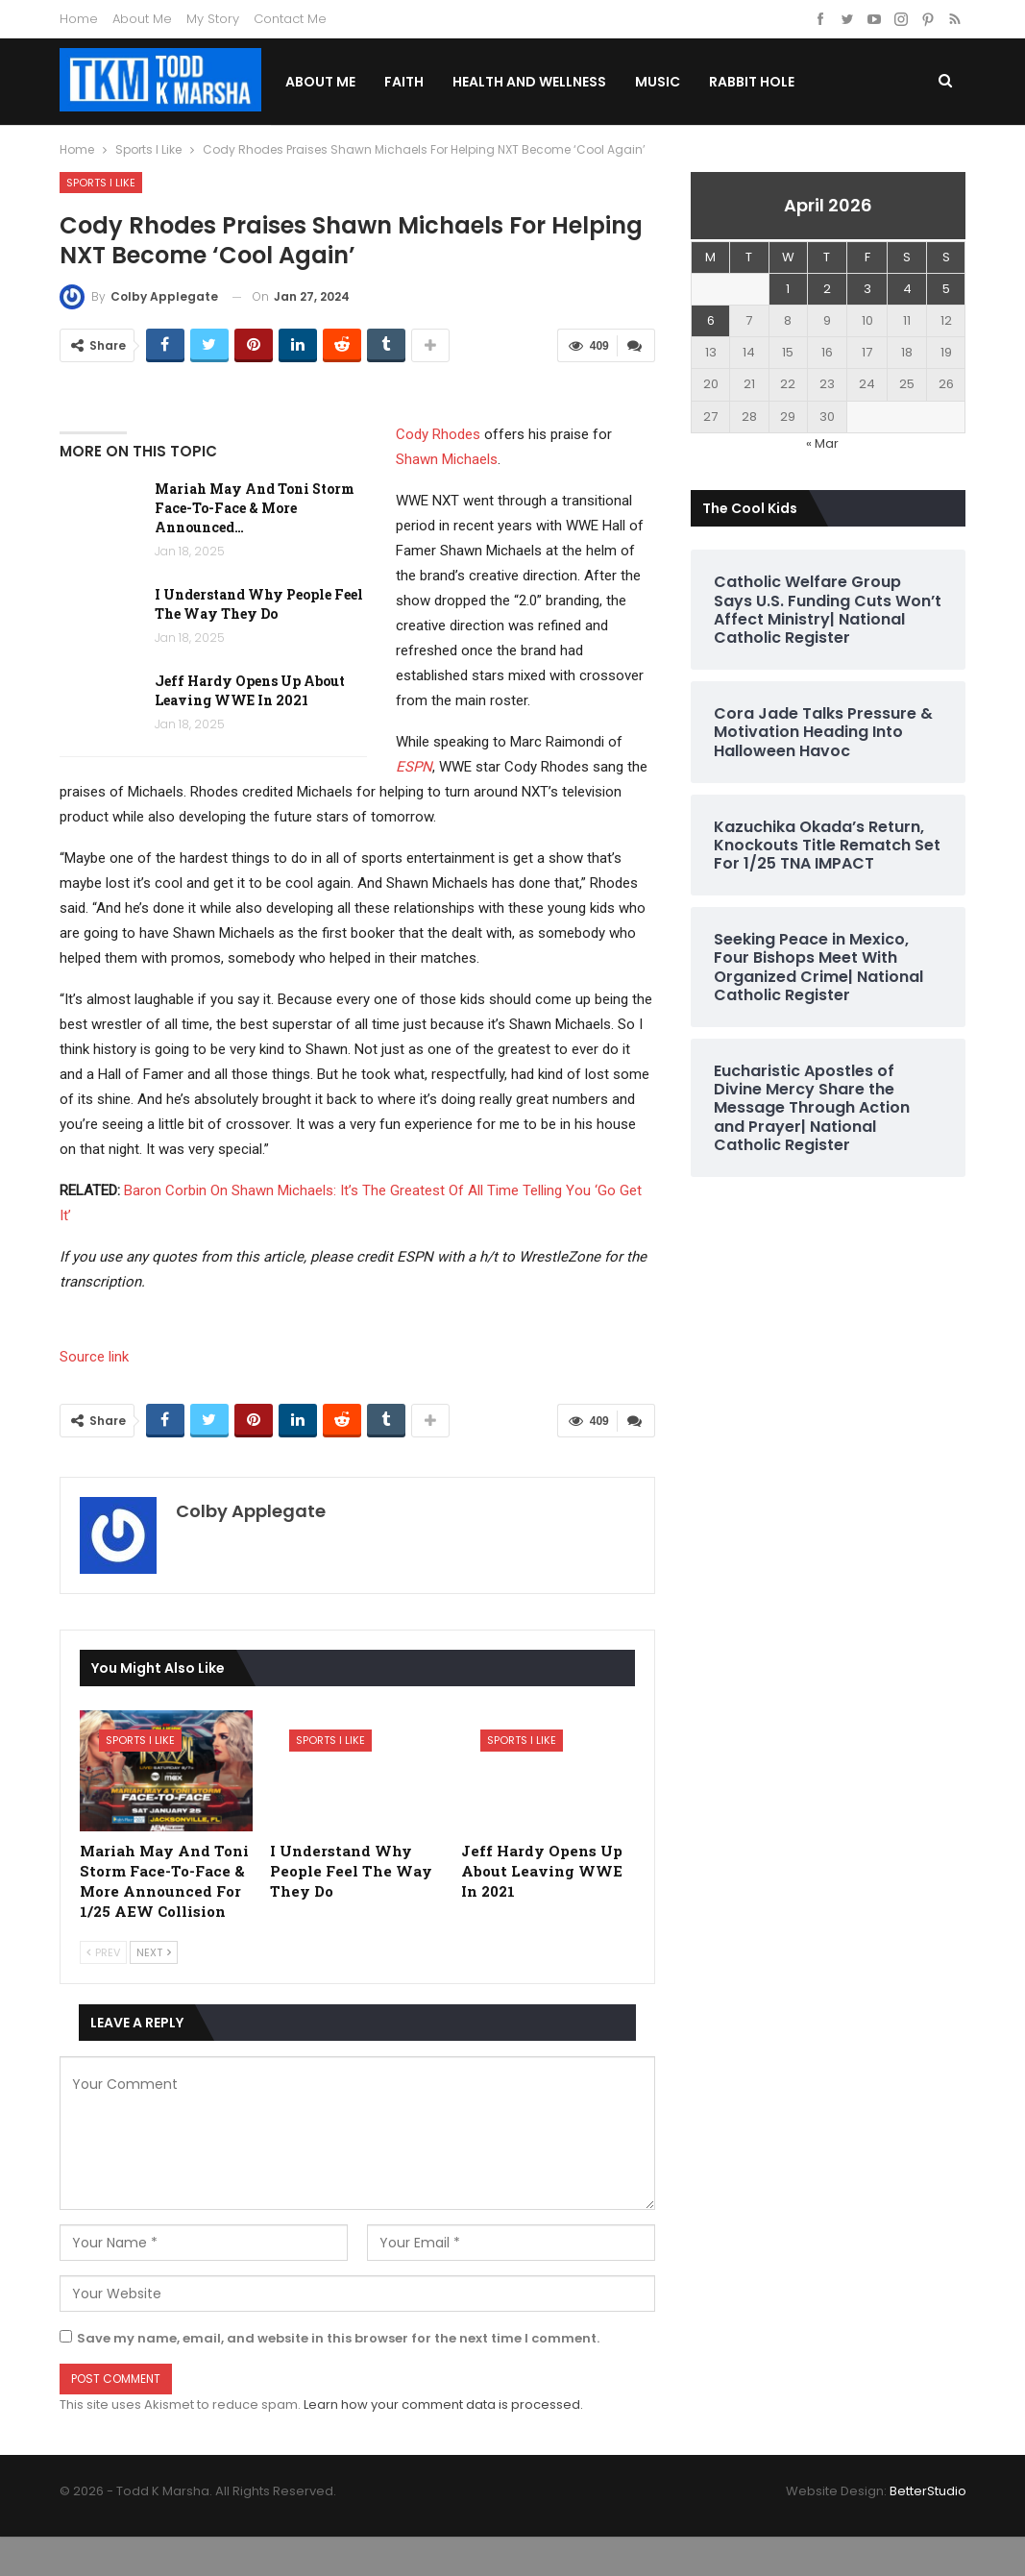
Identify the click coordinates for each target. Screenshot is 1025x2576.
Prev (103, 1952)
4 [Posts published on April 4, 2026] (907, 289)
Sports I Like (100, 182)
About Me (142, 19)
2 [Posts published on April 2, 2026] (827, 289)
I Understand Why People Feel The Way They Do (259, 604)
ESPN (414, 766)
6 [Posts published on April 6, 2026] (711, 320)
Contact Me (290, 19)
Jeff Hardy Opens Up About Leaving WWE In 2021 (250, 690)
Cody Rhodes (438, 434)
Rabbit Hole (802, 81)
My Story (212, 19)
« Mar (822, 443)
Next (153, 1952)
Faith (455, 81)
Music (708, 81)
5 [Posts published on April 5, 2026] (946, 289)
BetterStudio (928, 2491)
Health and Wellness (580, 81)
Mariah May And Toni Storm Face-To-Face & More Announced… (254, 507)
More (894, 82)
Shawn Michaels (447, 459)
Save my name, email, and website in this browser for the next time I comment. (338, 2338)
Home (79, 19)
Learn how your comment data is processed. (443, 2404)
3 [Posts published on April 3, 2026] (867, 289)
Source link (94, 1356)
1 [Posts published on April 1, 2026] (788, 289)
